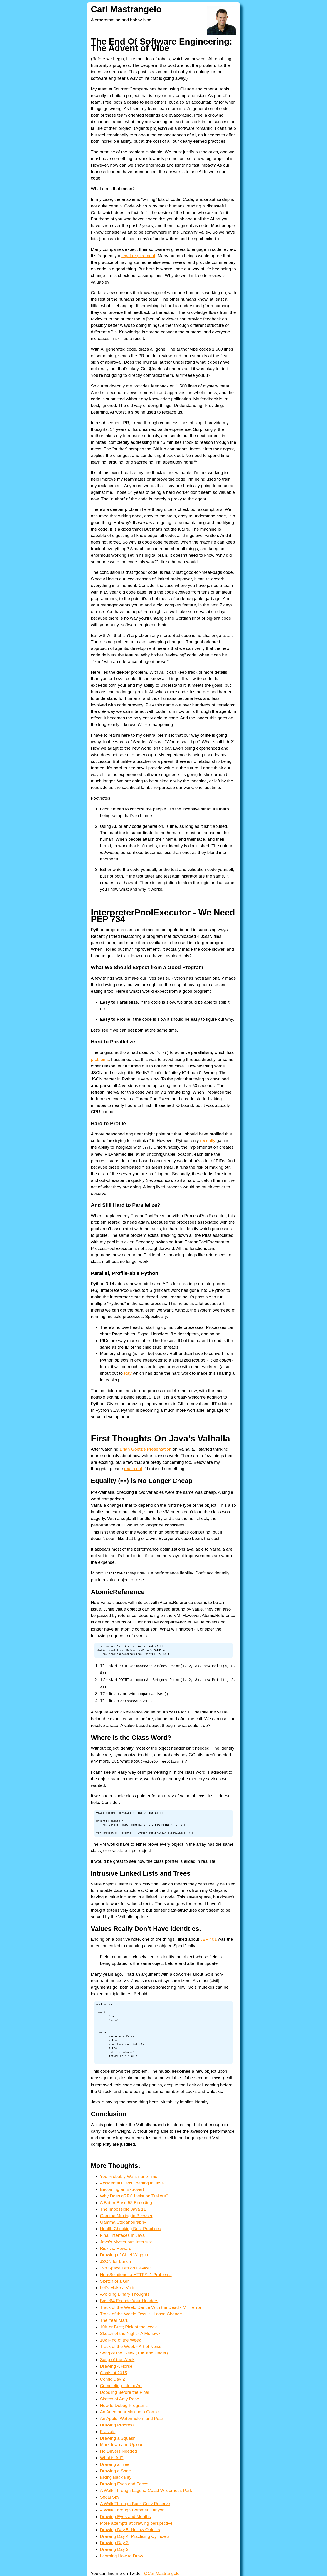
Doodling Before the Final (124, 2385)
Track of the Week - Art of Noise (130, 2339)
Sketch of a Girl (115, 2274)
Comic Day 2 (112, 2372)
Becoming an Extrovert (122, 2182)
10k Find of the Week (120, 2333)
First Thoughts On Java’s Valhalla (160, 1437)
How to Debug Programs (124, 2398)
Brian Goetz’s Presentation (145, 1448)
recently (207, 1140)
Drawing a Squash (118, 2431)
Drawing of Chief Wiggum (124, 2247)
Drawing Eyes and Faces (124, 2476)
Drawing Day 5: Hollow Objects (130, 2522)
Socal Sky (109, 2490)
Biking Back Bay (115, 2470)
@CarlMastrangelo (161, 2566)
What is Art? (111, 2450)
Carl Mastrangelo (126, 9)
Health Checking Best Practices (130, 2221)
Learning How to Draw (121, 2548)
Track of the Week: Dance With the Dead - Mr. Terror (150, 2300)
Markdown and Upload (122, 2437)
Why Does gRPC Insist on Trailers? (134, 2189)
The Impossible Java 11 (123, 2202)
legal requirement (138, 255)
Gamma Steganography (123, 2215)
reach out (133, 1467)
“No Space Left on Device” (125, 2261)
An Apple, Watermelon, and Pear (131, 2411)
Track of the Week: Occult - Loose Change (141, 2306)
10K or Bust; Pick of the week (128, 2319)
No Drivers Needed (118, 2444)
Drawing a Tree (114, 2457)
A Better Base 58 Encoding (126, 2195)
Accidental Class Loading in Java (132, 2176)
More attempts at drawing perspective (136, 2516)
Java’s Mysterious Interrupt (126, 2234)
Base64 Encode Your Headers (129, 2293)
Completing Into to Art (121, 2378)
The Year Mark (114, 2313)
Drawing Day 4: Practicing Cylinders (134, 2529)
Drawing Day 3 (114, 2535)
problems (100, 1059)
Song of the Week (117, 2352)
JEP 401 (208, 1932)
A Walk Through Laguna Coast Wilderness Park (146, 2483)
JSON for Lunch (115, 2254)
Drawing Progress (117, 2418)
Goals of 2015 (113, 2365)
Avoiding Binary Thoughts (124, 2287)
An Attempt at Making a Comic (129, 2404)
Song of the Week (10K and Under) (134, 2346)
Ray (128, 1372)
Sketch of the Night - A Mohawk (130, 2326)
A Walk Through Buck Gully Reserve (135, 2496)
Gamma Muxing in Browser (126, 2208)
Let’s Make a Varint (118, 2280)
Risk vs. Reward (115, 2241)
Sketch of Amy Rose (119, 2391)
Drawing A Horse (116, 2359)
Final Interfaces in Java (122, 2228)
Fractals (107, 2424)
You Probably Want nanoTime (128, 2169)
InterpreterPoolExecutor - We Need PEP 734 (163, 916)
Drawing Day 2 (114, 2542)
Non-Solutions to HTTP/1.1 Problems (136, 2267)
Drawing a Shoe (115, 2463)
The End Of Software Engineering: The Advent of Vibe (161, 45)
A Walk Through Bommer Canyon (132, 2503)
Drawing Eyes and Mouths (125, 2509)
